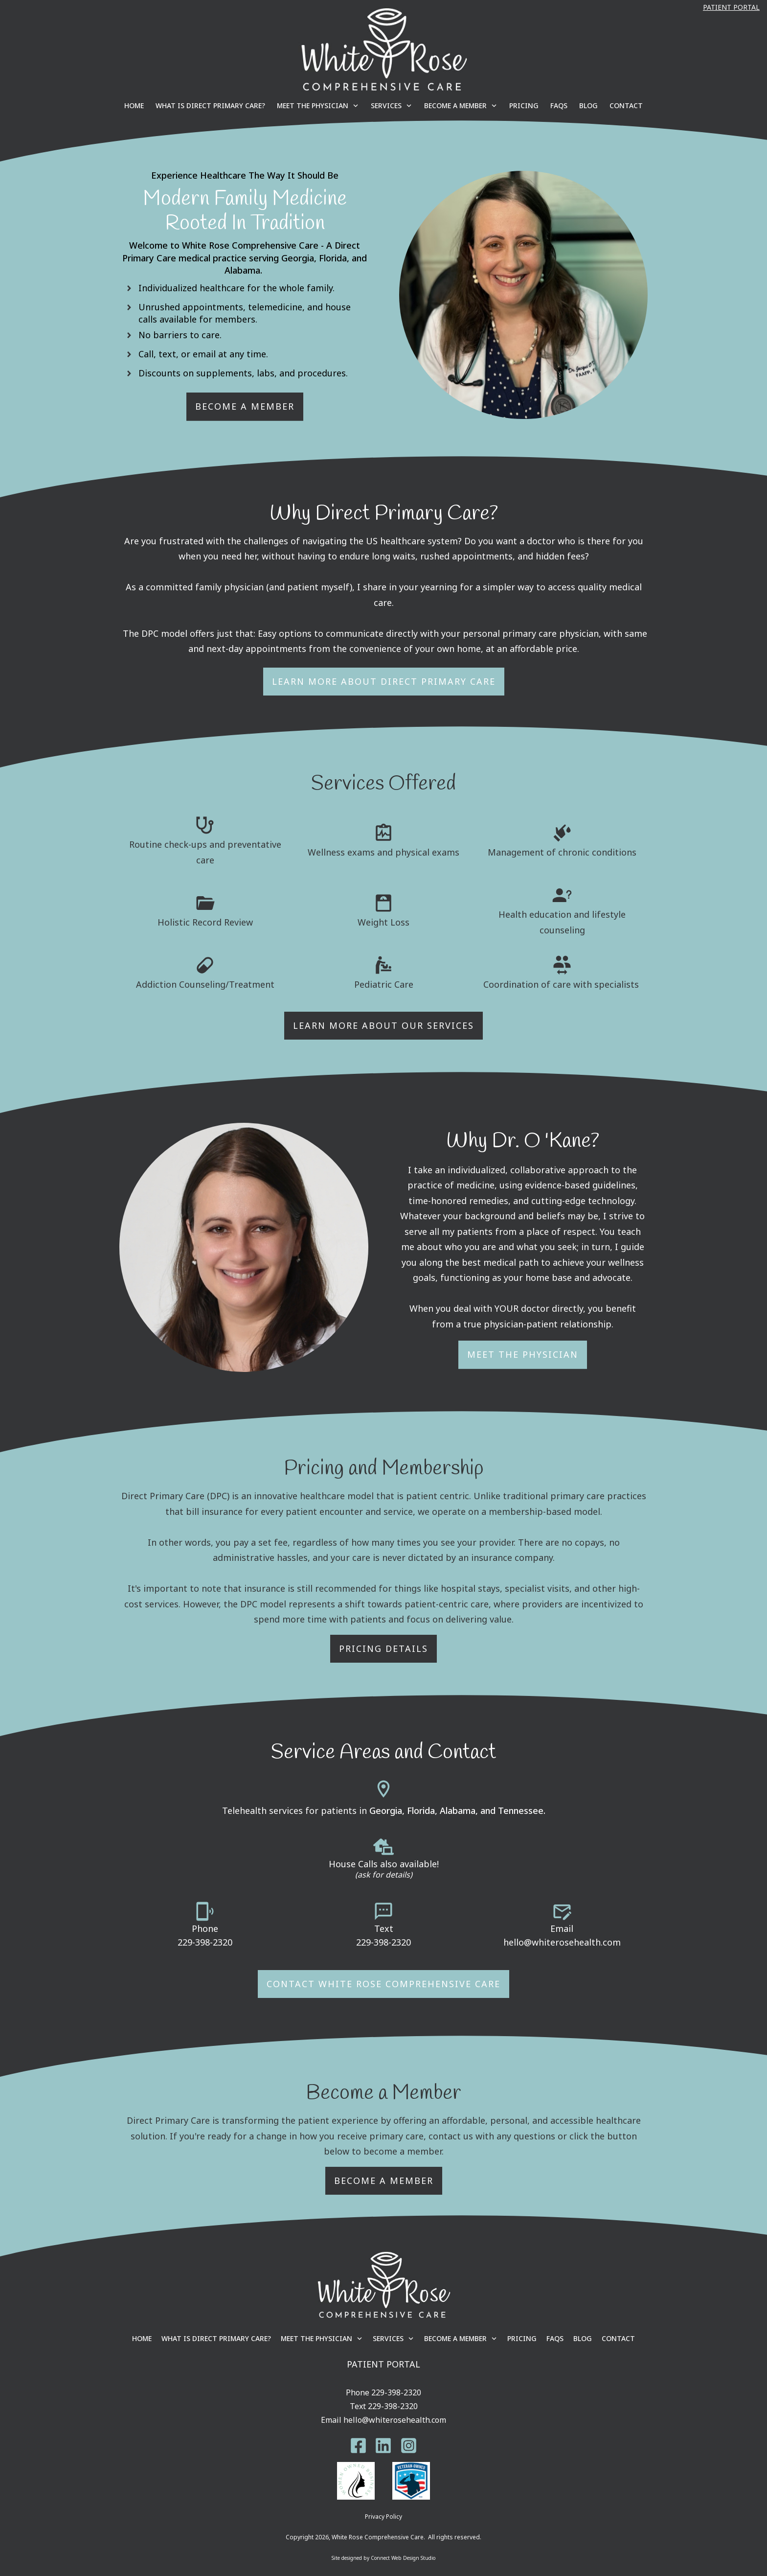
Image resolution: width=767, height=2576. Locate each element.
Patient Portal (731, 7)
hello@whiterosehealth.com (562, 1942)
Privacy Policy (383, 2516)
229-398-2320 (205, 1942)
